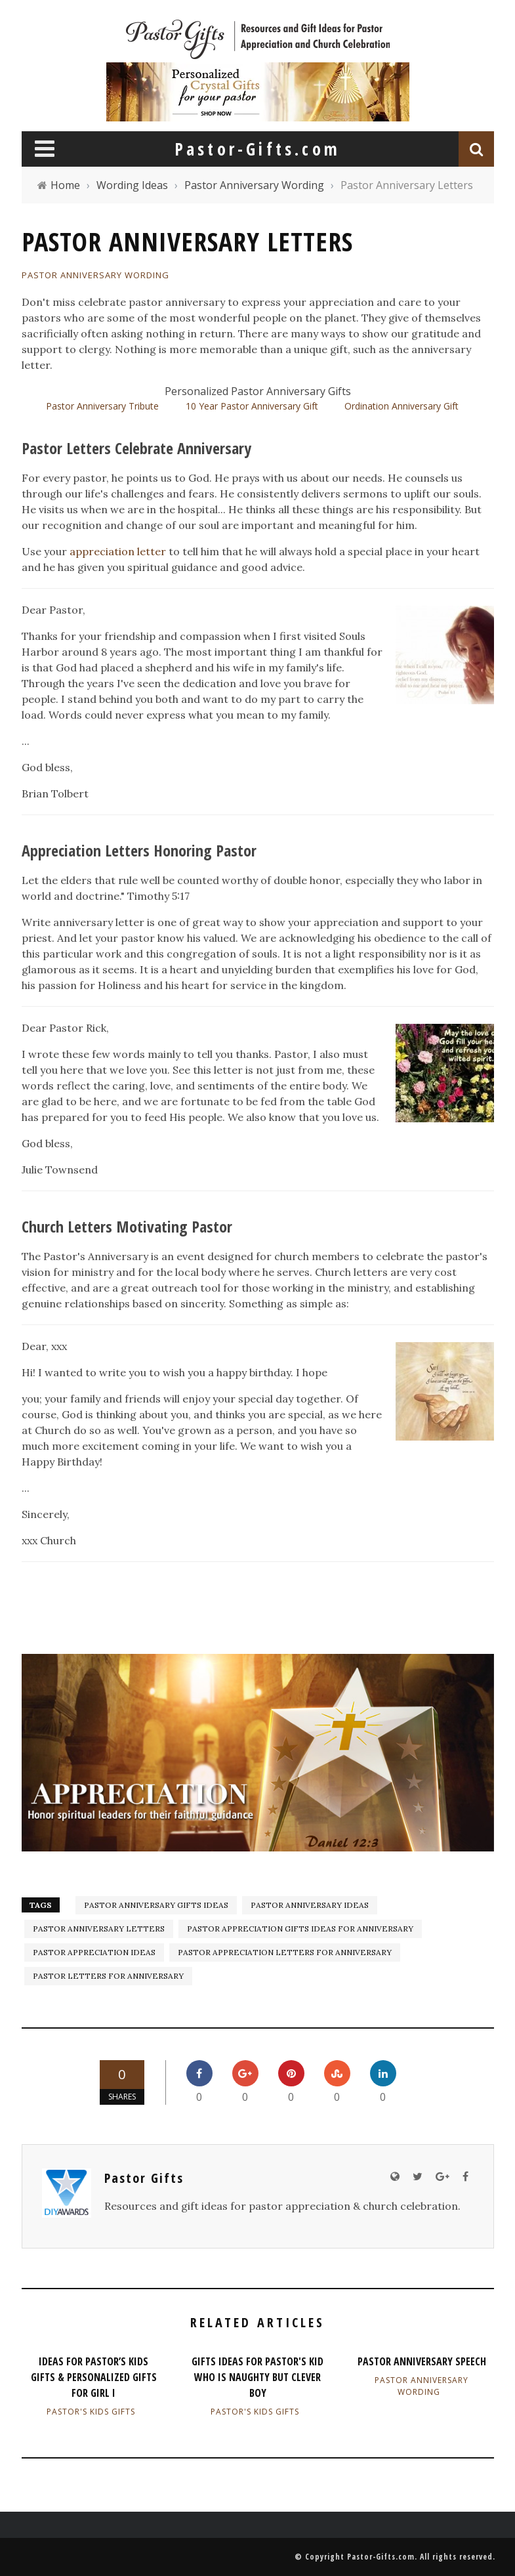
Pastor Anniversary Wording (95, 275)
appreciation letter (118, 551)
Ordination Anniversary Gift (401, 406)
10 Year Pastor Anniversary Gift (252, 406)
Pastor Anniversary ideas (310, 1905)
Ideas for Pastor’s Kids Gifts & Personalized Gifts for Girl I (94, 2377)
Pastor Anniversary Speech (422, 2361)
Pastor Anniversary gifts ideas (156, 1905)
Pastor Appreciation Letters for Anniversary (285, 1952)
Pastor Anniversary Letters (99, 1928)
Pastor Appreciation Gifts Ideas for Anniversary (300, 1928)
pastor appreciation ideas (94, 1952)
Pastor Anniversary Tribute (102, 406)
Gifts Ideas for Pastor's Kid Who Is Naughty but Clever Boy (257, 2377)
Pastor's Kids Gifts (91, 2411)
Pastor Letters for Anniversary (108, 1976)
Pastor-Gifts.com (381, 2556)
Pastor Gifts (144, 2178)
